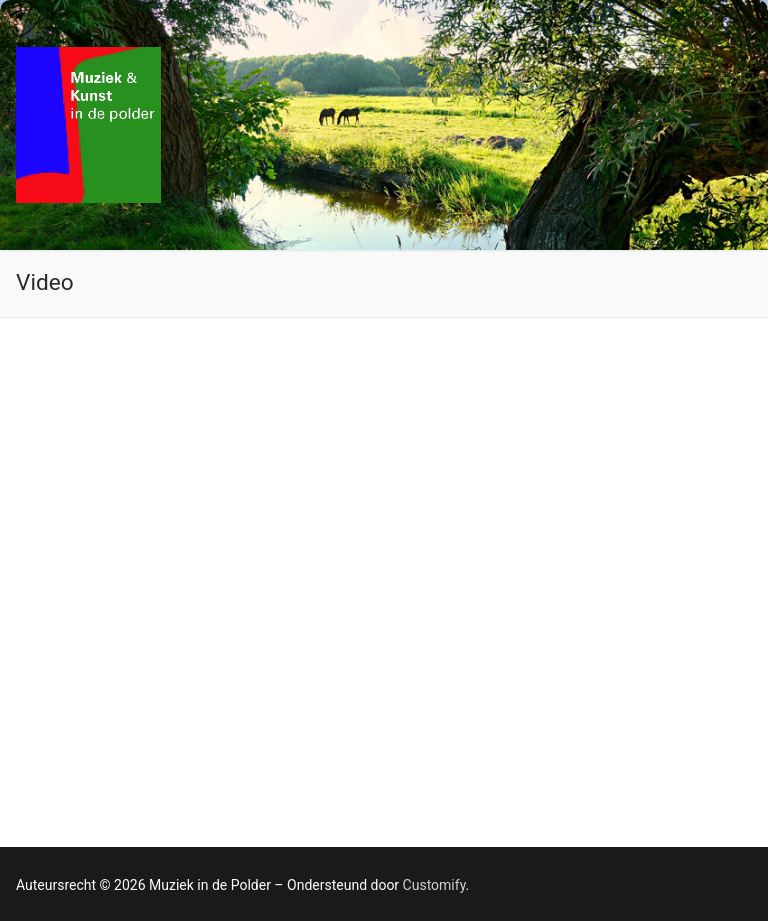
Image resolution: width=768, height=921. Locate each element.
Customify (434, 885)
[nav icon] (720, 125)
